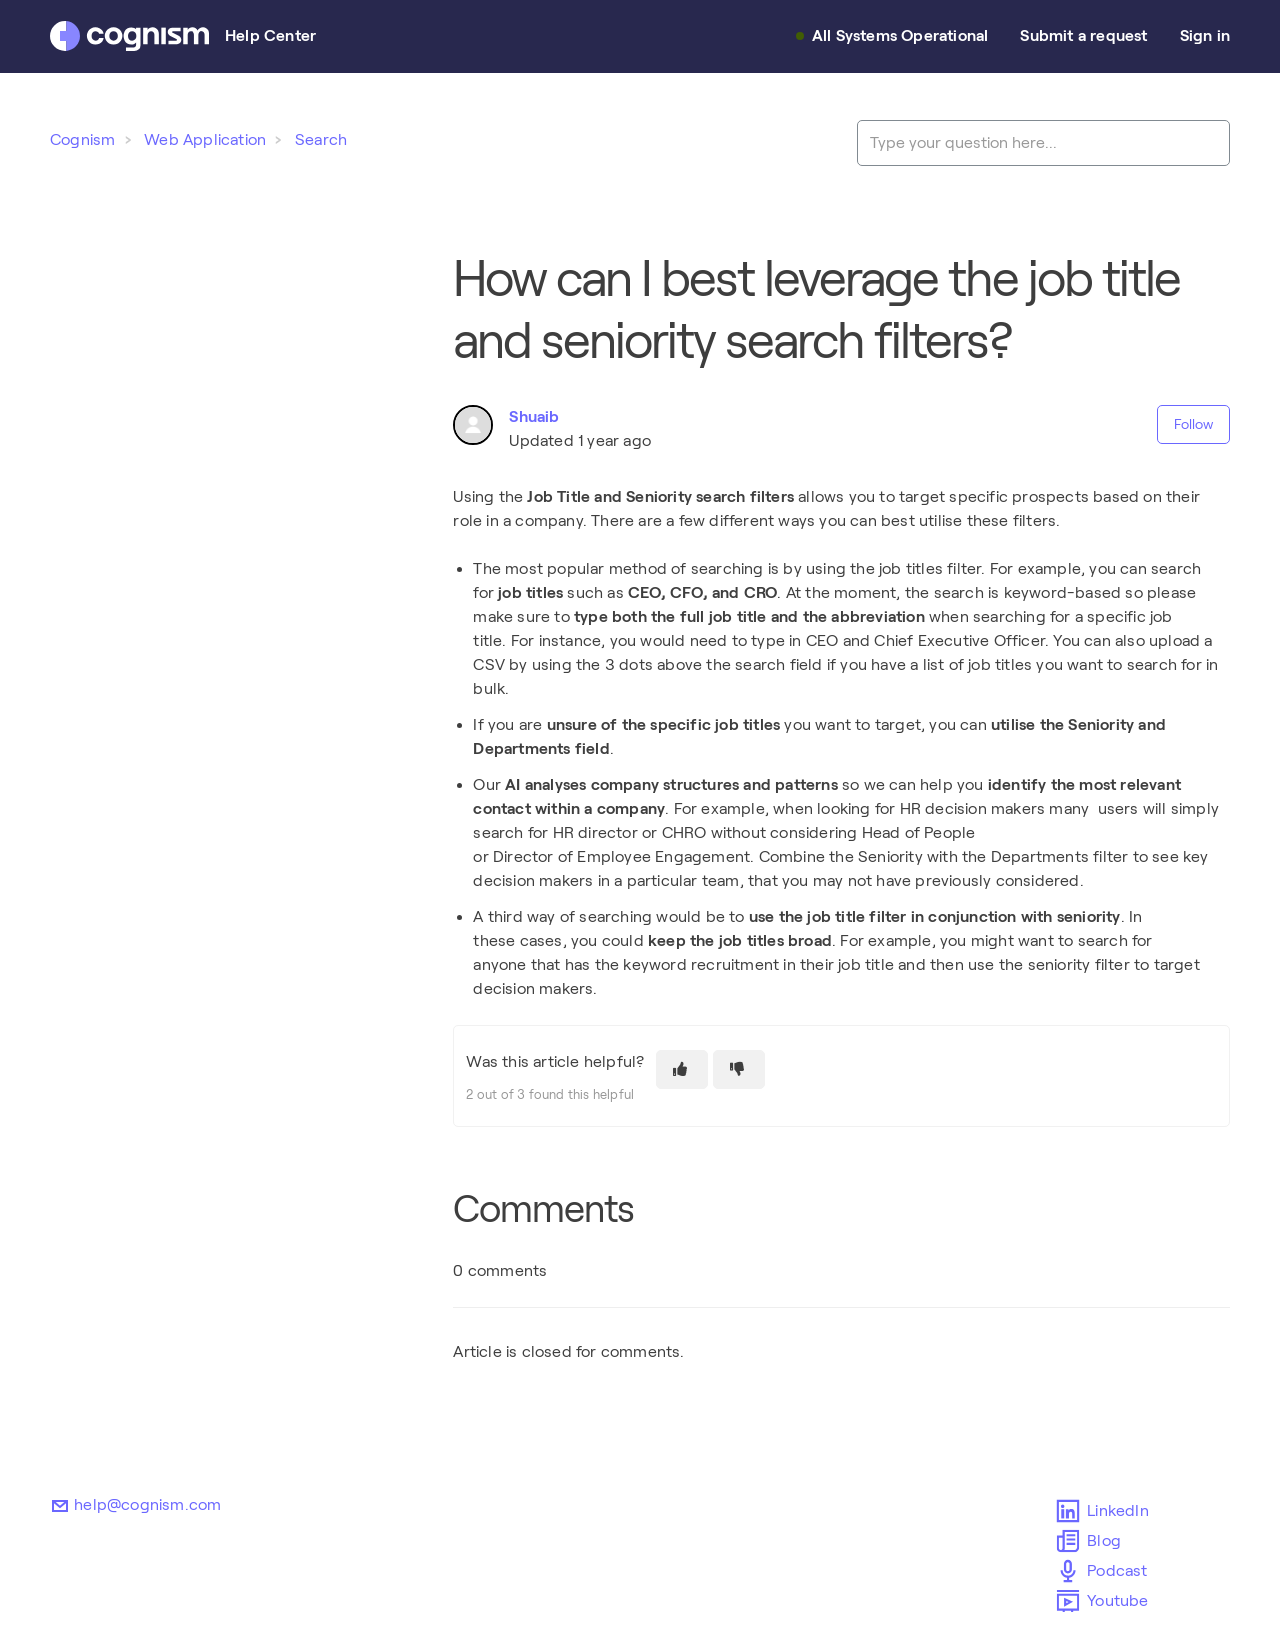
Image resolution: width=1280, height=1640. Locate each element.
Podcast (1069, 1571)
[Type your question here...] (1043, 143)
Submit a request (1083, 35)
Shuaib (534, 416)
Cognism (82, 139)
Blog (1069, 1541)
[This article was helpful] (682, 1069)
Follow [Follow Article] (1193, 424)
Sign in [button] (1205, 35)
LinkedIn (1069, 1511)
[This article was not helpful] (739, 1069)
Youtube (1069, 1601)
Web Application (205, 139)
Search (321, 139)
